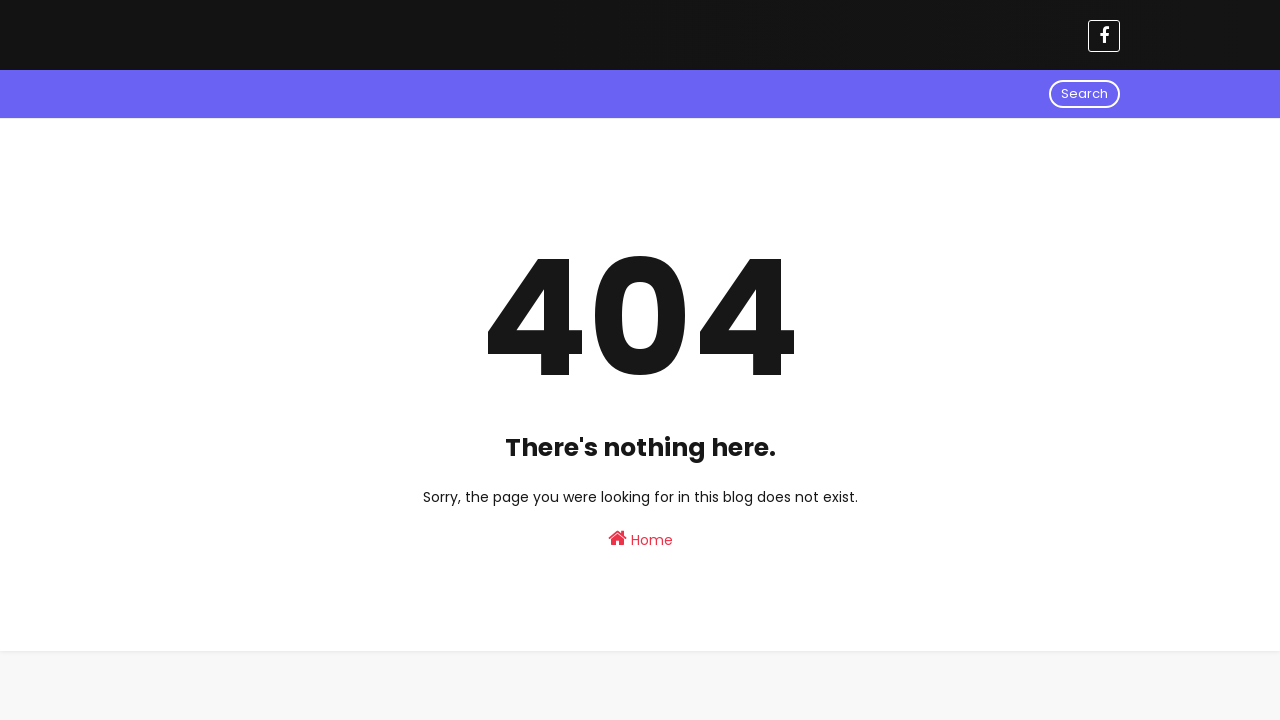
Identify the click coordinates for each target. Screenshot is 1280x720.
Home (640, 539)
